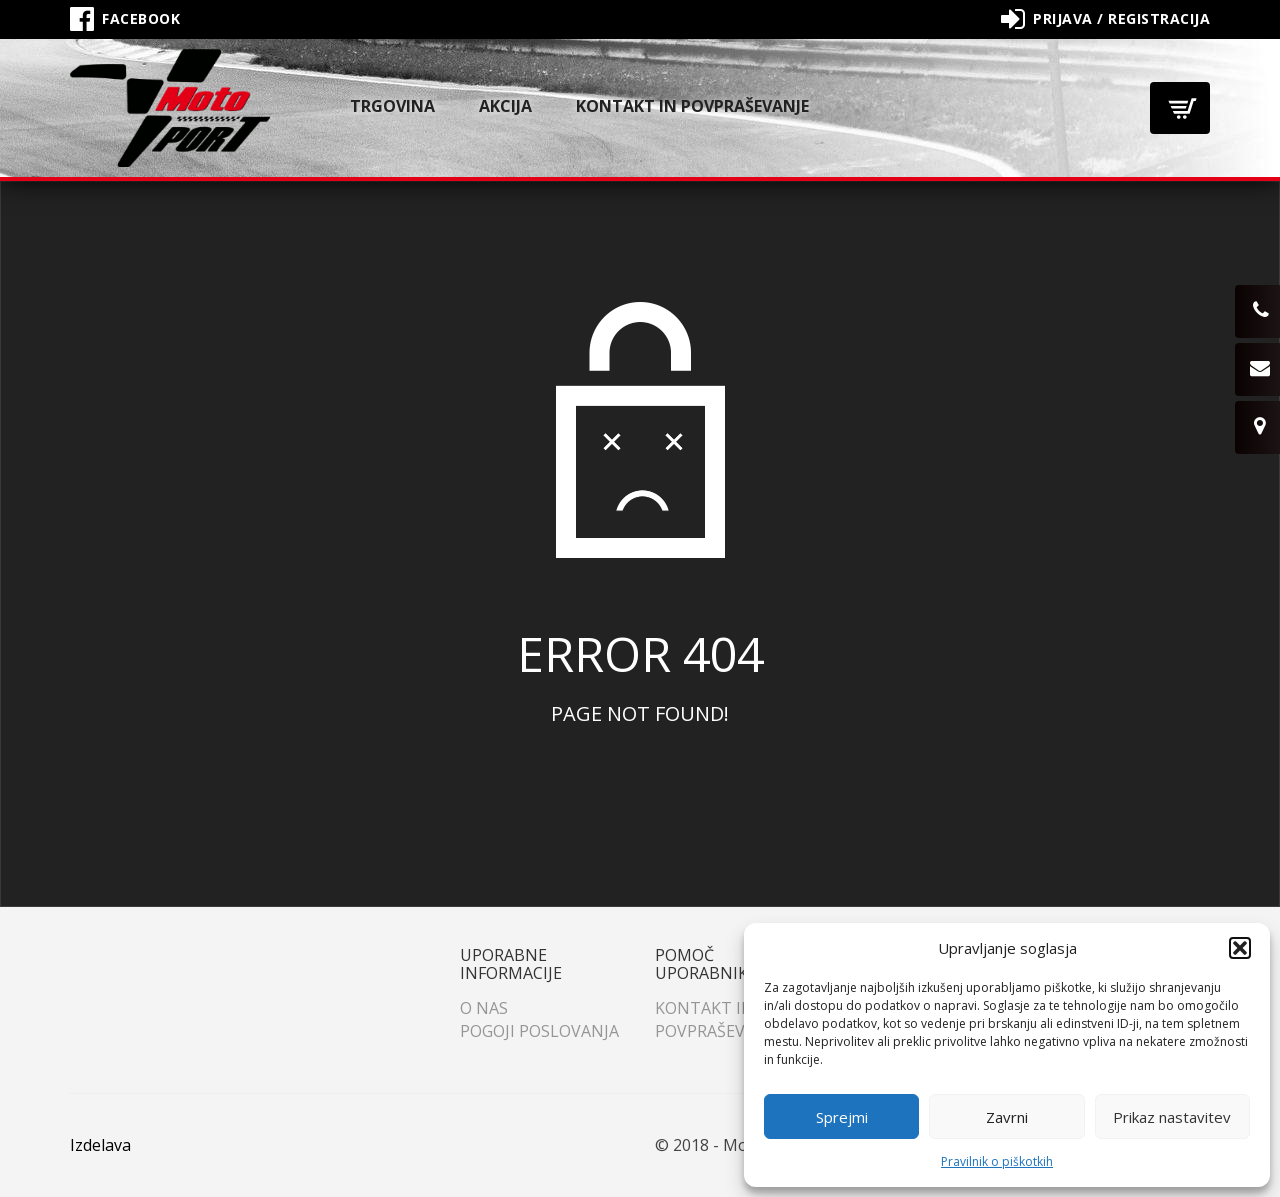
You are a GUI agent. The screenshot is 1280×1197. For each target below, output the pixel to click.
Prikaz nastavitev (1172, 1117)
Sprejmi (842, 1117)
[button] (1240, 948)
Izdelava (100, 1145)
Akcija (505, 106)
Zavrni (1007, 1117)
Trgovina (392, 106)
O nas (484, 1008)
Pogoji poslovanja (539, 1031)
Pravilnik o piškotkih (997, 1161)
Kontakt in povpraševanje (692, 106)
